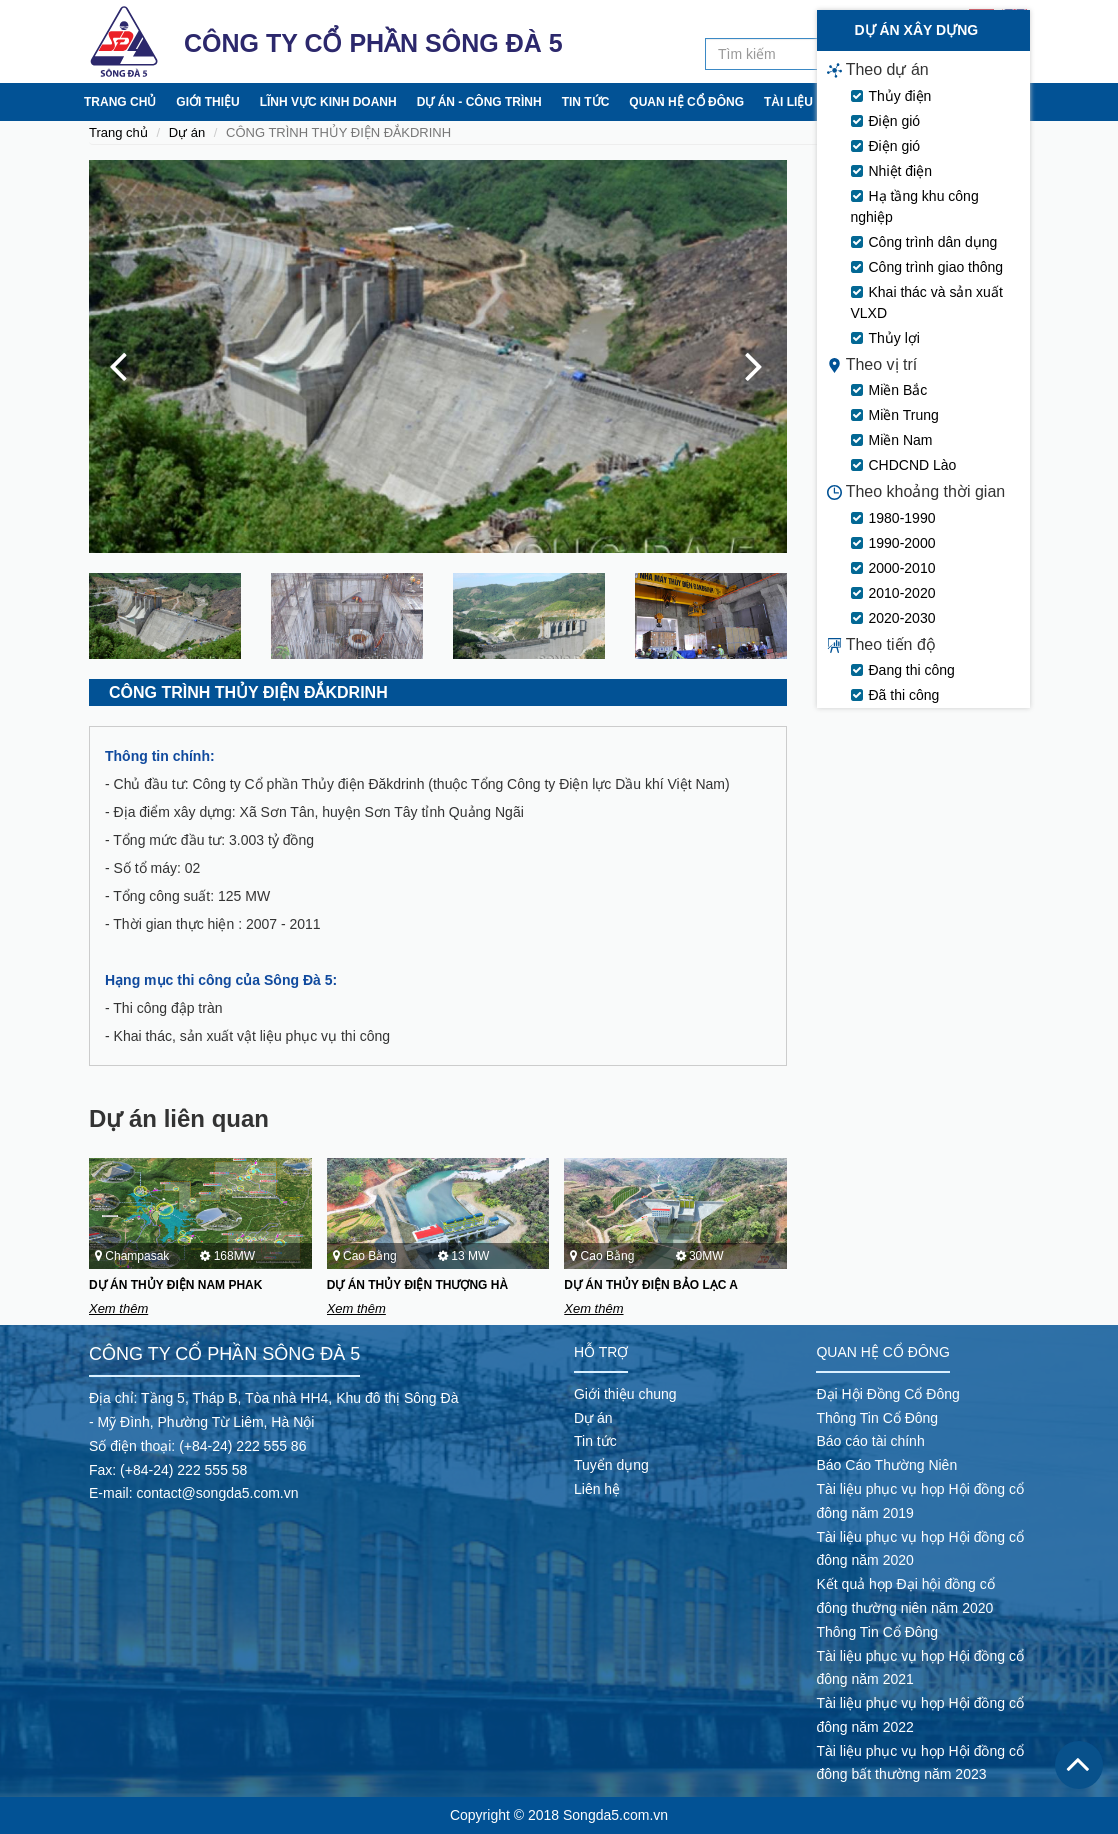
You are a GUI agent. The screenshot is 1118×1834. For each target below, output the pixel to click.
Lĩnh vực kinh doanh (328, 102)
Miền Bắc (898, 540)
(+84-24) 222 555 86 (242, 1446)
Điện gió (895, 271)
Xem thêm (118, 1308)
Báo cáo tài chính (870, 1441)
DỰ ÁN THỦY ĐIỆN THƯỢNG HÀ (417, 1285)
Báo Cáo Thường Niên (886, 1465)
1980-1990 (902, 668)
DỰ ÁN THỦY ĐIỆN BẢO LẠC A (651, 1285)
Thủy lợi (894, 488)
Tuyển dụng (872, 102)
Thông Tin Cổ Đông (877, 1418)
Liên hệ (955, 102)
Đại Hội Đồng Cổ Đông (887, 1394)
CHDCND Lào (913, 615)
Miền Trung (904, 565)
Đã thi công (904, 845)
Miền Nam (901, 590)
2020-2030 (902, 768)
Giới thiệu (207, 102)
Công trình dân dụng (933, 392)
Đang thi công (912, 820)
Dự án (187, 132)
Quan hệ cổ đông (686, 102)
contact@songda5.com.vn (217, 1493)
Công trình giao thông (936, 417)
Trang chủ (120, 102)
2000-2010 (902, 718)
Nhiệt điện (900, 321)
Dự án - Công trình (479, 102)
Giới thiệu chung (625, 1394)
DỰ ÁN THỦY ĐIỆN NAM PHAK (175, 1285)
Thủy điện (900, 246)
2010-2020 (902, 743)
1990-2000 (902, 693)
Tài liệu (788, 102)
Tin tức (586, 102)
